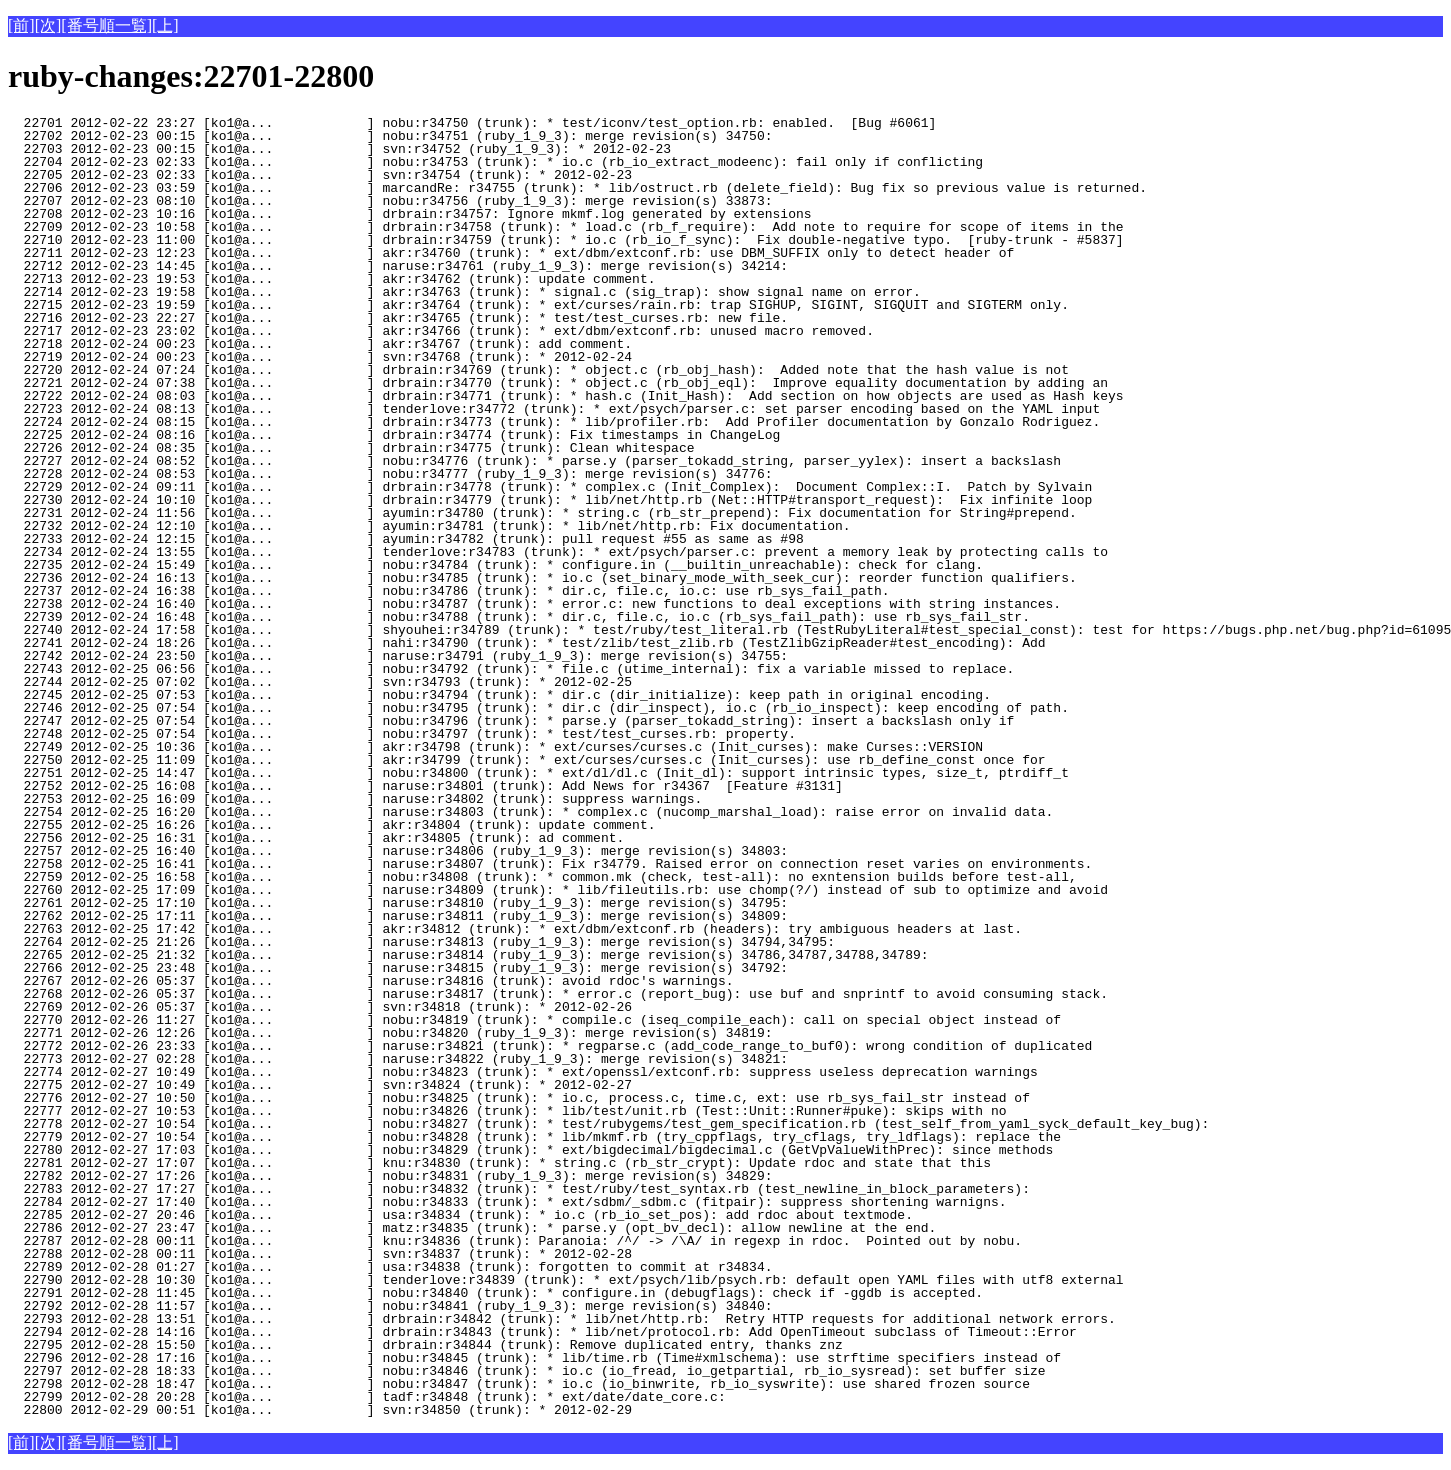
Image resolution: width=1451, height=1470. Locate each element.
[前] (21, 25)
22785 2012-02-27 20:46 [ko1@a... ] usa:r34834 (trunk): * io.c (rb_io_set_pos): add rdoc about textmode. (460, 1215)
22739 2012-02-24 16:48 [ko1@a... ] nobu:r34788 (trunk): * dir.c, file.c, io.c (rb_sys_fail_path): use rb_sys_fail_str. (519, 617)
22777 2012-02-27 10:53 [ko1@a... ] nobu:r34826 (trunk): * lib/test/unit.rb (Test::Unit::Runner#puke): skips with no (507, 1111)
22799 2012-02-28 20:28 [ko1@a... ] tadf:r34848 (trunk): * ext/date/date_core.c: (370, 1397)
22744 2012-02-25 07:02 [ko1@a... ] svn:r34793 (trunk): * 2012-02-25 (351, 682)
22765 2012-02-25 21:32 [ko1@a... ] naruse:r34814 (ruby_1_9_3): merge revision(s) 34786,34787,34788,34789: (468, 955)
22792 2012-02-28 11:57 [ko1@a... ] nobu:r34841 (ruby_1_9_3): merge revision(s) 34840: (390, 1306)
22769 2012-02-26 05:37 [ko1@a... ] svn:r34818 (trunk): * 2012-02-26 (351, 1007)
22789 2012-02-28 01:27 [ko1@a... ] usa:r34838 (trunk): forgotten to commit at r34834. (390, 1267)
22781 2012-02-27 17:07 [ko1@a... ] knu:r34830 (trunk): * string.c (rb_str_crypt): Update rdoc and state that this (499, 1163)
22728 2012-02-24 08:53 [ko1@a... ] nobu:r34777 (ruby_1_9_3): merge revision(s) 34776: (390, 474)
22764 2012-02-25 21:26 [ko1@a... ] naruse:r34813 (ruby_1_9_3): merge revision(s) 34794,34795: (421, 942)
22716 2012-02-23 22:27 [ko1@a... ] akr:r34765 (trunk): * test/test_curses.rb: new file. (398, 318)
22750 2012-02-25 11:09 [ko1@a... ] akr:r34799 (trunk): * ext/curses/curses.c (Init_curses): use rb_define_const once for (526, 760)
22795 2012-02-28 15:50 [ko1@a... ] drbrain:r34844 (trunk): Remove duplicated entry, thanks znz (425, 1345)
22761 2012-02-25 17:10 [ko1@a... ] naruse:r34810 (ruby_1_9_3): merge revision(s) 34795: (398, 903)
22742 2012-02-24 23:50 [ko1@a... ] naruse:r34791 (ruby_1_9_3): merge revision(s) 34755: (398, 656)
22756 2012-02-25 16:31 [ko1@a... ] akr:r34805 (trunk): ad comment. (351, 838)
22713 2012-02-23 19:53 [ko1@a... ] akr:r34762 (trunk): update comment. (351, 279)
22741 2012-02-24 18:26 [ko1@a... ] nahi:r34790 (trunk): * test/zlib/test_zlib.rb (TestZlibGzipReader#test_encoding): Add (526, 643)
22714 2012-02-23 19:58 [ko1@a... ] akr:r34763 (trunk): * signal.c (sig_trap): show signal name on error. (464, 292)
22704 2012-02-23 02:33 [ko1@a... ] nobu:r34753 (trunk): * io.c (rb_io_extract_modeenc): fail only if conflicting (495, 162)
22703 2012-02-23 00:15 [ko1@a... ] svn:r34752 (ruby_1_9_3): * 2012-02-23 (351, 149)
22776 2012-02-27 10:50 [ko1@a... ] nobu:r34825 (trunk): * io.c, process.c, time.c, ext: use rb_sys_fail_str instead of (519, 1098)
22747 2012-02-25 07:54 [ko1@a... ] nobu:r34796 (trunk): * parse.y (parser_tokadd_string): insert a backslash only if (511, 721)
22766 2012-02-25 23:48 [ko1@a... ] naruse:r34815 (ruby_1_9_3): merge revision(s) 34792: (398, 968)
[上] (165, 25)
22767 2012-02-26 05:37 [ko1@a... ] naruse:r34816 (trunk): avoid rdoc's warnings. (370, 981)
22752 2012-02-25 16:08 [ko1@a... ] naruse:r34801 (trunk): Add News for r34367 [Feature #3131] (425, 786)
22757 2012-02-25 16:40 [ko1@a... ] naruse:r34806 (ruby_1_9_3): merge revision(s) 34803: (398, 851)
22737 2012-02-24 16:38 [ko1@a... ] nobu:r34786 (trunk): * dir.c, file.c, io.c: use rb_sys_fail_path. (448, 591)
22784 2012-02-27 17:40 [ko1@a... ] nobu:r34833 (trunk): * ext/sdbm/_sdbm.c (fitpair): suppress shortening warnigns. (507, 1202)
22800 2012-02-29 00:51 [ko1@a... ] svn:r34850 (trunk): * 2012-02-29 (351, 1410)
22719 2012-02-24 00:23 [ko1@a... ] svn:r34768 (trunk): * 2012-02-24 (351, 357)
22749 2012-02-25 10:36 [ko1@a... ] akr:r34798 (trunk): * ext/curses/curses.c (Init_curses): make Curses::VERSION (495, 747)
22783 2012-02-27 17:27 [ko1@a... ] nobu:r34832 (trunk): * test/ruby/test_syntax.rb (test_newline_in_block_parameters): (519, 1189)
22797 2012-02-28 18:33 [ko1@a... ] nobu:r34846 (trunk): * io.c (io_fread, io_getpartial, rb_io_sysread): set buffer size (526, 1371)
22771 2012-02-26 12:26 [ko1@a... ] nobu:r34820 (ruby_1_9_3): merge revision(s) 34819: (390, 1033)
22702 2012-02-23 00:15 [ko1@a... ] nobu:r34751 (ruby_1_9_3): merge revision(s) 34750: (390, 136)
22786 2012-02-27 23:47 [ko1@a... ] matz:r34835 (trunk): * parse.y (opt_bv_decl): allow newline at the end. (480, 1228)
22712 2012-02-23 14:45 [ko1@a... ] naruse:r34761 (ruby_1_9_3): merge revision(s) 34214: (398, 266)
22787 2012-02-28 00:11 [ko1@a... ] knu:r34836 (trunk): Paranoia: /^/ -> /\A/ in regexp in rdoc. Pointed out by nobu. (515, 1241)
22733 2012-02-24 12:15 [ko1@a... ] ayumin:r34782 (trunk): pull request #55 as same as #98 (406, 539)
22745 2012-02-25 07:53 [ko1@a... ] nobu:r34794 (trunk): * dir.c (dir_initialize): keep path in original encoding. (499, 695)
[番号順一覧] (106, 25)
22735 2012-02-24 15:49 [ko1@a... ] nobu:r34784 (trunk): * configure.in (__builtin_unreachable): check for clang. (495, 565)
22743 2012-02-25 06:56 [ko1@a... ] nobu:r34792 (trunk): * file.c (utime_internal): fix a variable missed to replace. (511, 669)
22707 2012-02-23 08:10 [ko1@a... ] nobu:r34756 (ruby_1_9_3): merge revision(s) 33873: (390, 201)
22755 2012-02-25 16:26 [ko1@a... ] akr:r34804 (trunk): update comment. (351, 825)
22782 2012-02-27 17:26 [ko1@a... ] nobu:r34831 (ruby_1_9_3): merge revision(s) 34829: (390, 1176)
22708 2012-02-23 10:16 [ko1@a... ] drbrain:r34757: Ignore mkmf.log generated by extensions (409, 214)
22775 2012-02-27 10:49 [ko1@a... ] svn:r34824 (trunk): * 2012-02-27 (351, 1085)
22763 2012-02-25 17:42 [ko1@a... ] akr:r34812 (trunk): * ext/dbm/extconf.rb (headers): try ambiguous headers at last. (515, 929)
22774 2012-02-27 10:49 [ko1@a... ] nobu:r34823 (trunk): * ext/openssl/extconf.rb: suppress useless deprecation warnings (523, 1072)
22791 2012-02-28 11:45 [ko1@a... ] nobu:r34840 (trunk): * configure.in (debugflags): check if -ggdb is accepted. (495, 1293)
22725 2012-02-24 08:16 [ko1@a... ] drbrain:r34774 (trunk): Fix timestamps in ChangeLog (394, 435)
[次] (48, 25)
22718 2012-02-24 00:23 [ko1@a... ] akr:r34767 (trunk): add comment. (351, 344)
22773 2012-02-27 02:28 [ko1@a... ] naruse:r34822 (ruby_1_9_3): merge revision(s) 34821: (398, 1059)
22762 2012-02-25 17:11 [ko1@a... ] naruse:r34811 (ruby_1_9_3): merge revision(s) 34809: (398, 916)
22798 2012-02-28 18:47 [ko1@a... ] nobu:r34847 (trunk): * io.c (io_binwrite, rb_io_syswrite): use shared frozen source (519, 1384)
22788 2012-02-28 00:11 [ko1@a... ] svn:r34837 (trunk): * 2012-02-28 (351, 1254)
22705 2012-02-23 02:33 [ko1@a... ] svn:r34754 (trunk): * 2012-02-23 (351, 175)
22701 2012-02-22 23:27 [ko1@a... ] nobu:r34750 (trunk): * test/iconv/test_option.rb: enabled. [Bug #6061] (472, 123)
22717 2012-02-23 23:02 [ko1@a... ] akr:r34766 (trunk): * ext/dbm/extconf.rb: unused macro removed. (441, 331)
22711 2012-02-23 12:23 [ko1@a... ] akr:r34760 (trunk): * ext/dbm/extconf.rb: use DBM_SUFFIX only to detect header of (511, 253)
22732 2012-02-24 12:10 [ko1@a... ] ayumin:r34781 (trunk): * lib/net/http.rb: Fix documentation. (429, 526)
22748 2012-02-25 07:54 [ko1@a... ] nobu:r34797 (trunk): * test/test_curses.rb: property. (402, 734)
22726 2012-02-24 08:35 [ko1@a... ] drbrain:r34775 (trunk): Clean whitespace (351, 448)
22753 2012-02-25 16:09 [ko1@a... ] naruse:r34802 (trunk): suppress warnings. (355, 799)
